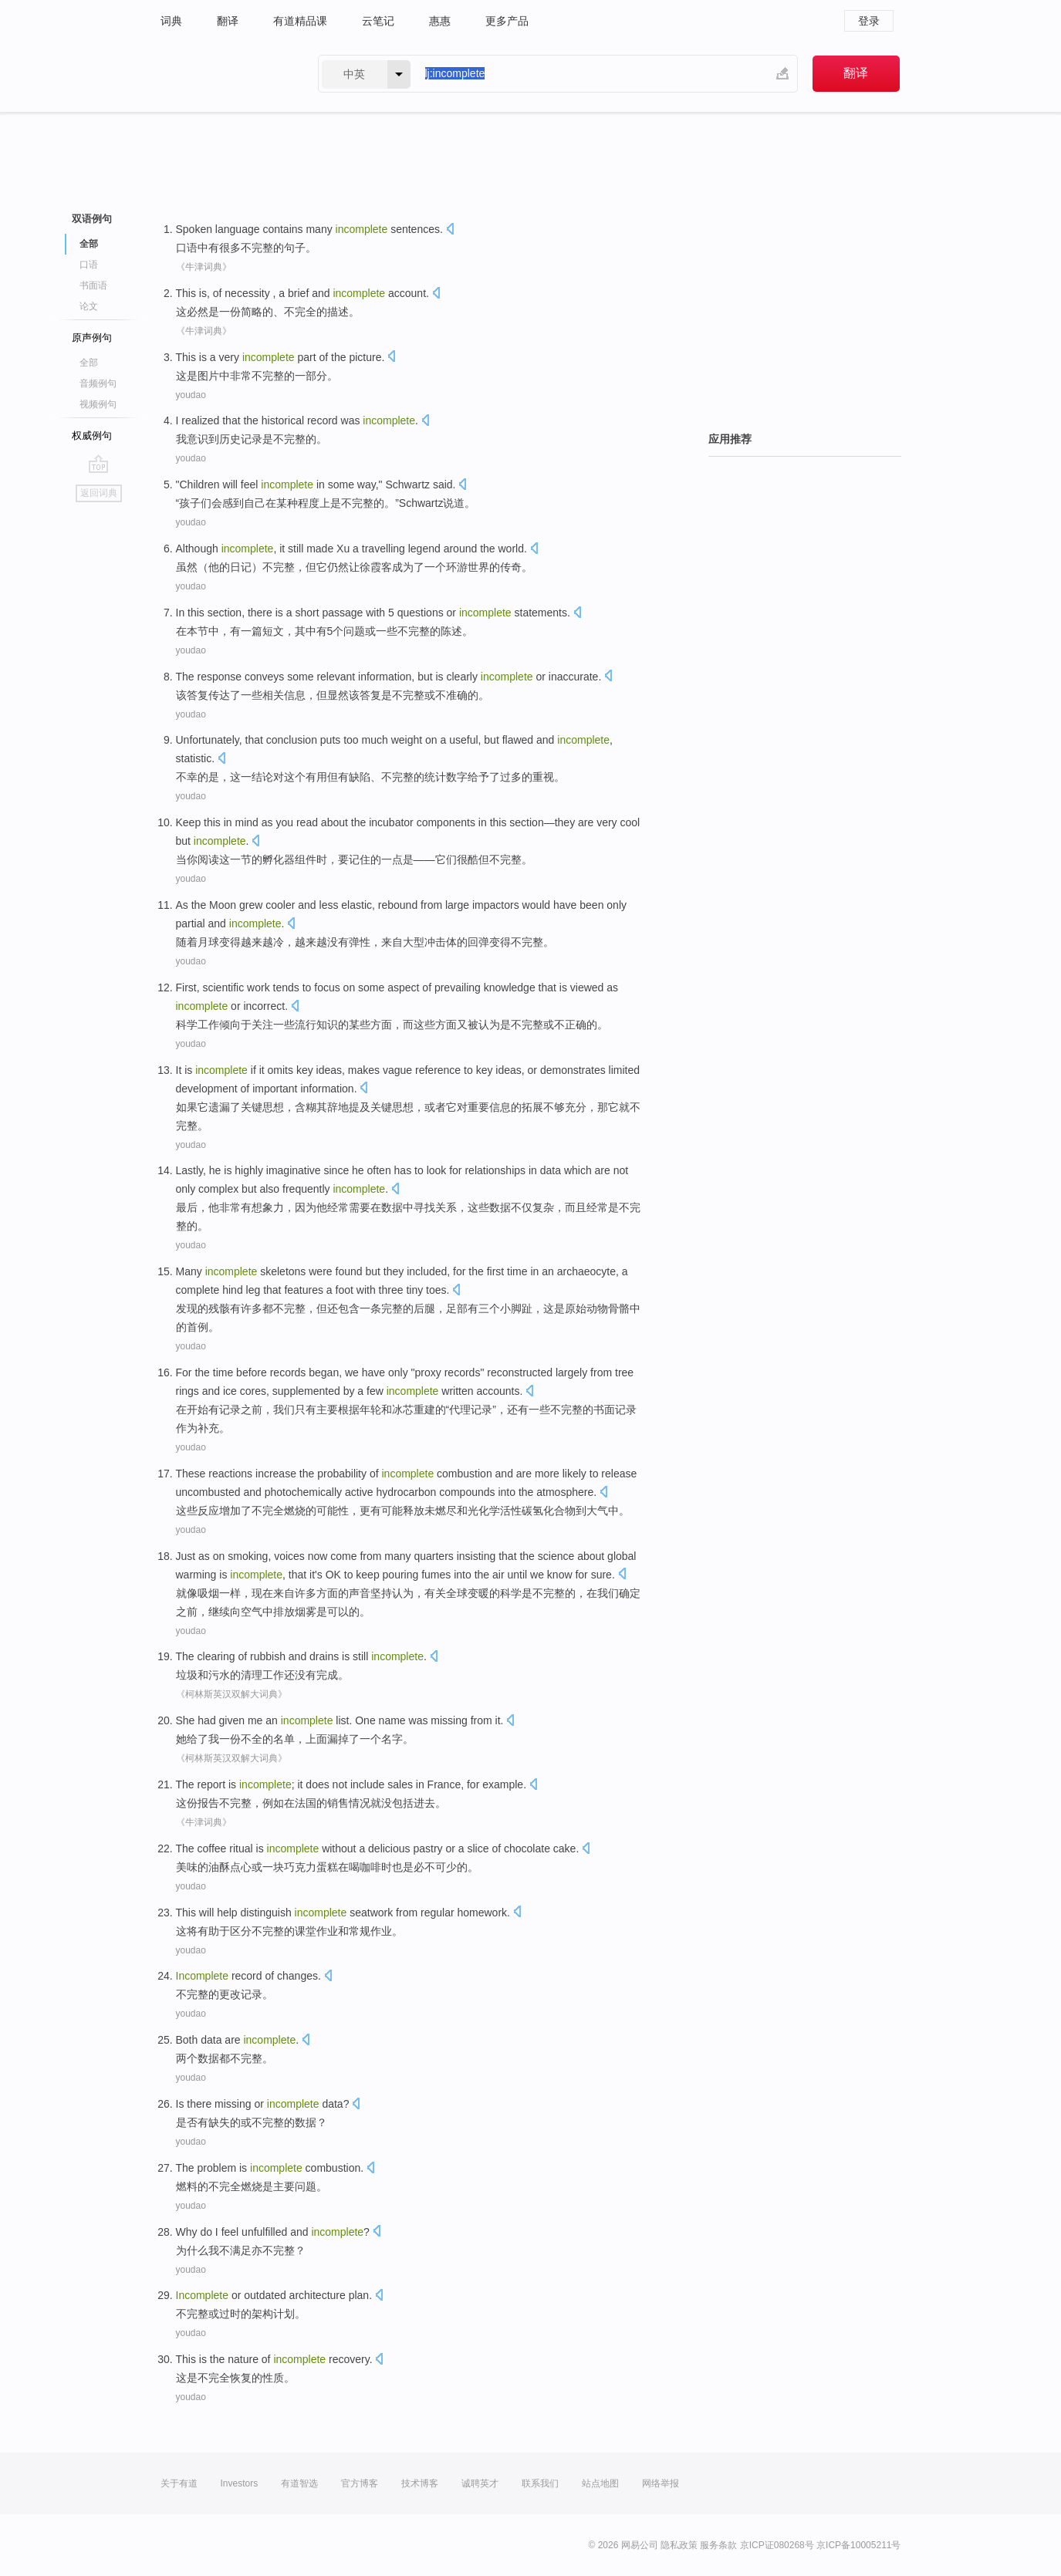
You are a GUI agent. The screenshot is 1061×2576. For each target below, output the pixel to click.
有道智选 (299, 2483)
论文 (88, 306)
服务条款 (718, 2545)
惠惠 (440, 21)
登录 (869, 21)
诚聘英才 (479, 2483)
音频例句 (98, 383)
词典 (171, 21)
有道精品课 (300, 21)
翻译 (227, 21)
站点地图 (600, 2483)
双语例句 (92, 219)
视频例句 (98, 404)
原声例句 (92, 337)
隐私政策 (679, 2545)
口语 (88, 264)
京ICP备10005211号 (858, 2545)
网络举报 (660, 2483)
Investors (239, 2483)
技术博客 (419, 2483)
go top (98, 463)
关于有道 (179, 2483)
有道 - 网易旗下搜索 (224, 73)
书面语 (93, 285)
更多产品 (507, 21)
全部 (88, 243)
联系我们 (540, 2483)
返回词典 (98, 493)
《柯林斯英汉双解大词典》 (231, 1694)
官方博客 (359, 2483)
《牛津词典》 (203, 267)
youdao (191, 395)
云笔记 (378, 21)
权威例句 (92, 435)
